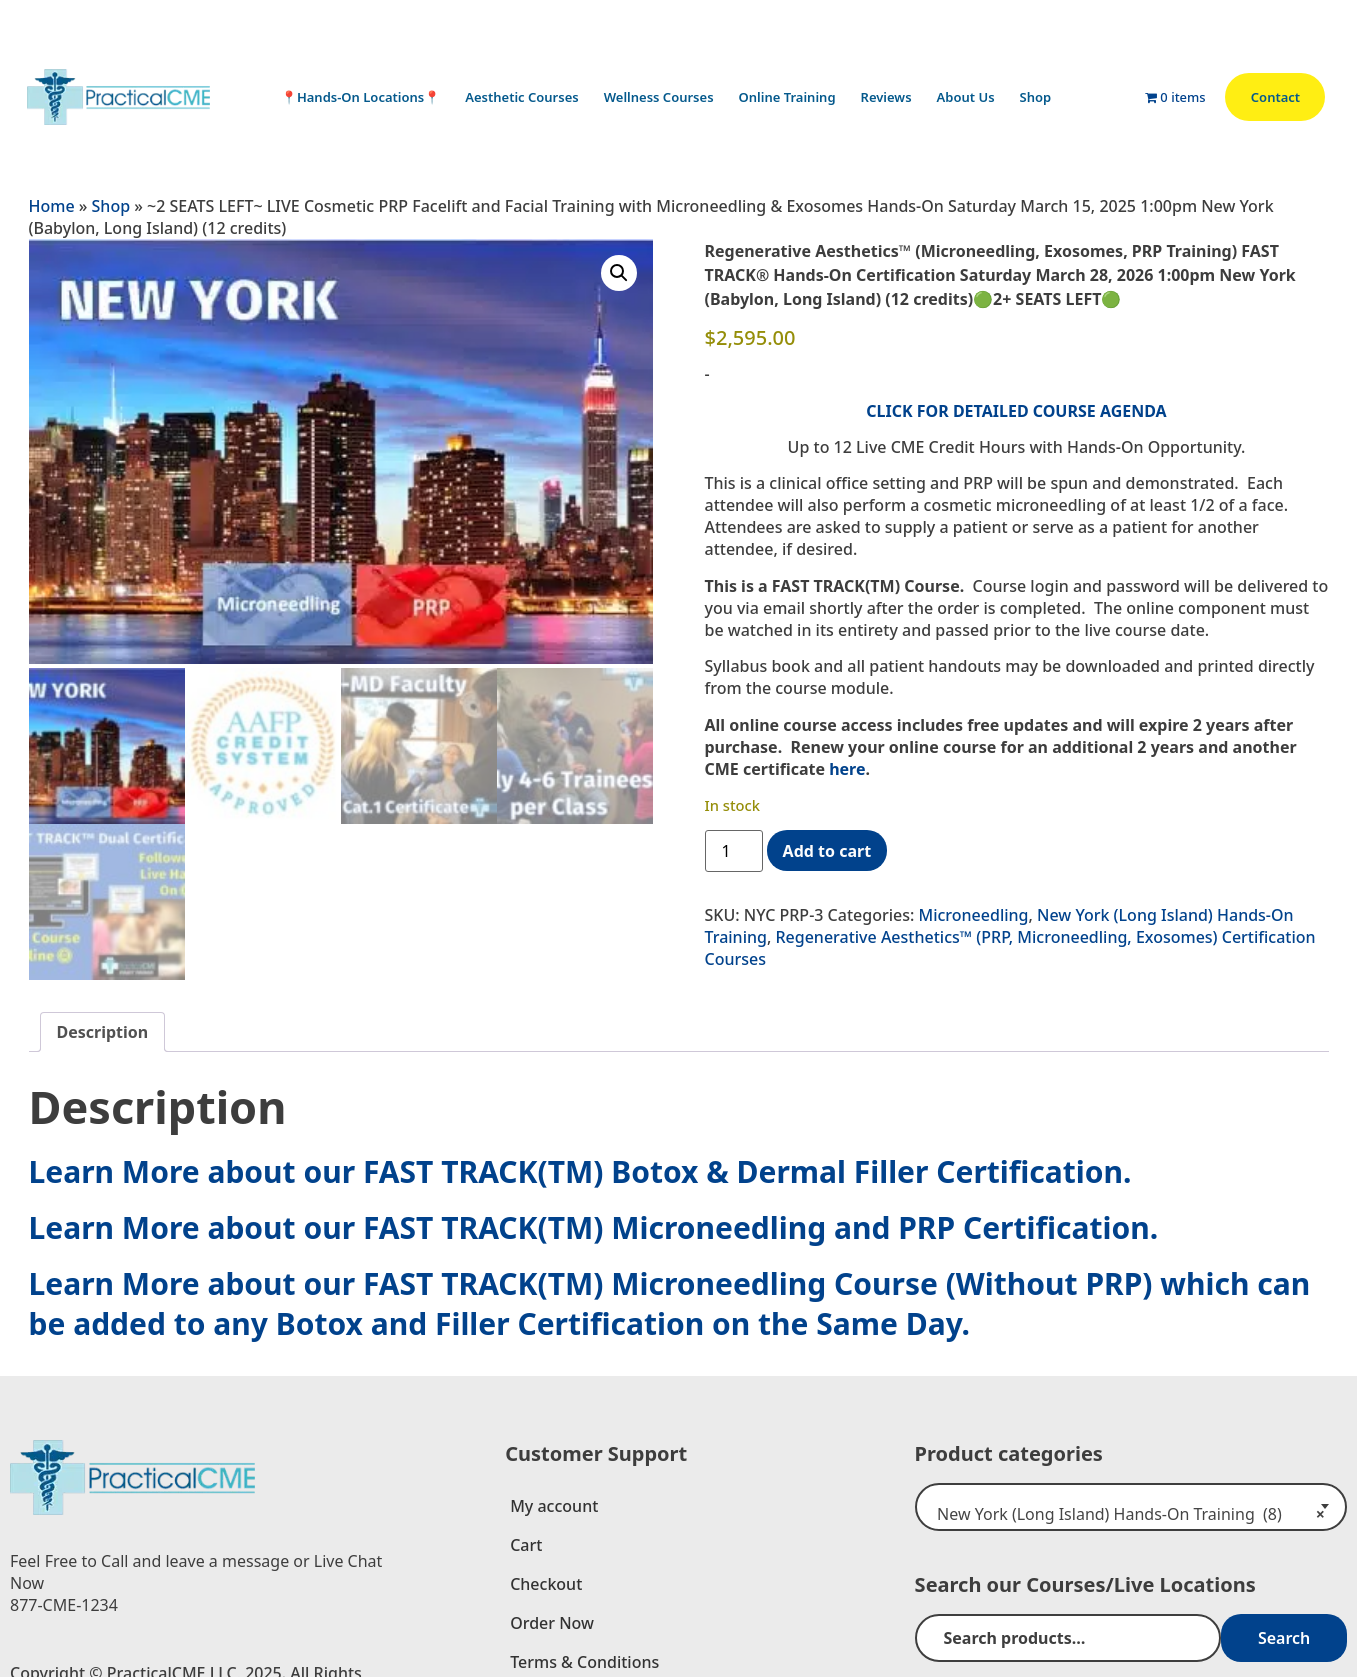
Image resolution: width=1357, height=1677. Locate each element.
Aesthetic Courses (526, 97)
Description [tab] (103, 1028)
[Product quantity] (734, 851)
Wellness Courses (664, 97)
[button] (619, 273)
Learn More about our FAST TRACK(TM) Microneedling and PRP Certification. (594, 1223)
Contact (1275, 97)
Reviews (891, 97)
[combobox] (1131, 1503)
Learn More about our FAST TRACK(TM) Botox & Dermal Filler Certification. (580, 1167)
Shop (1041, 97)
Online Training (792, 97)
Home (52, 206)
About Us (971, 97)
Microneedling (973, 915)
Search (1291, 1634)
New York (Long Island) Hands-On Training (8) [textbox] (1125, 1510)
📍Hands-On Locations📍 (365, 97)
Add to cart (827, 851)
